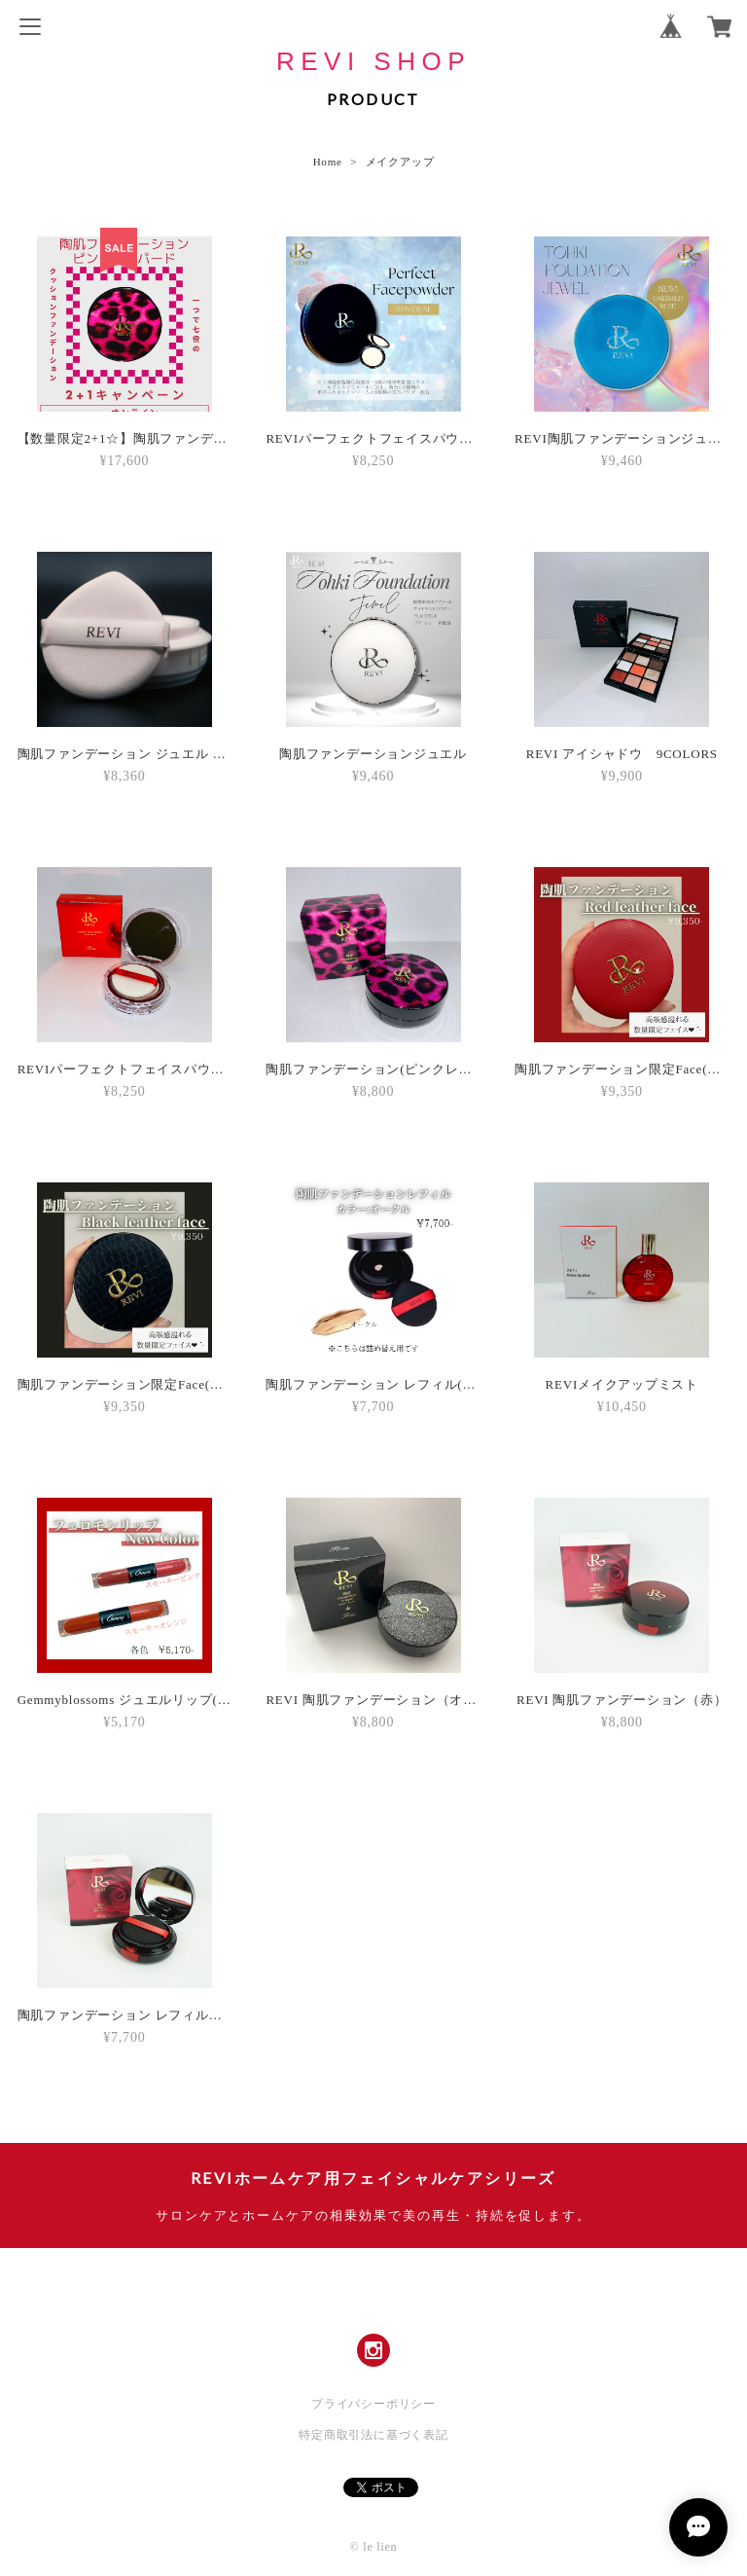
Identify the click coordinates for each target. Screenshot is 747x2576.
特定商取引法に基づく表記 (373, 2435)
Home (327, 161)
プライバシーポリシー (373, 2404)
